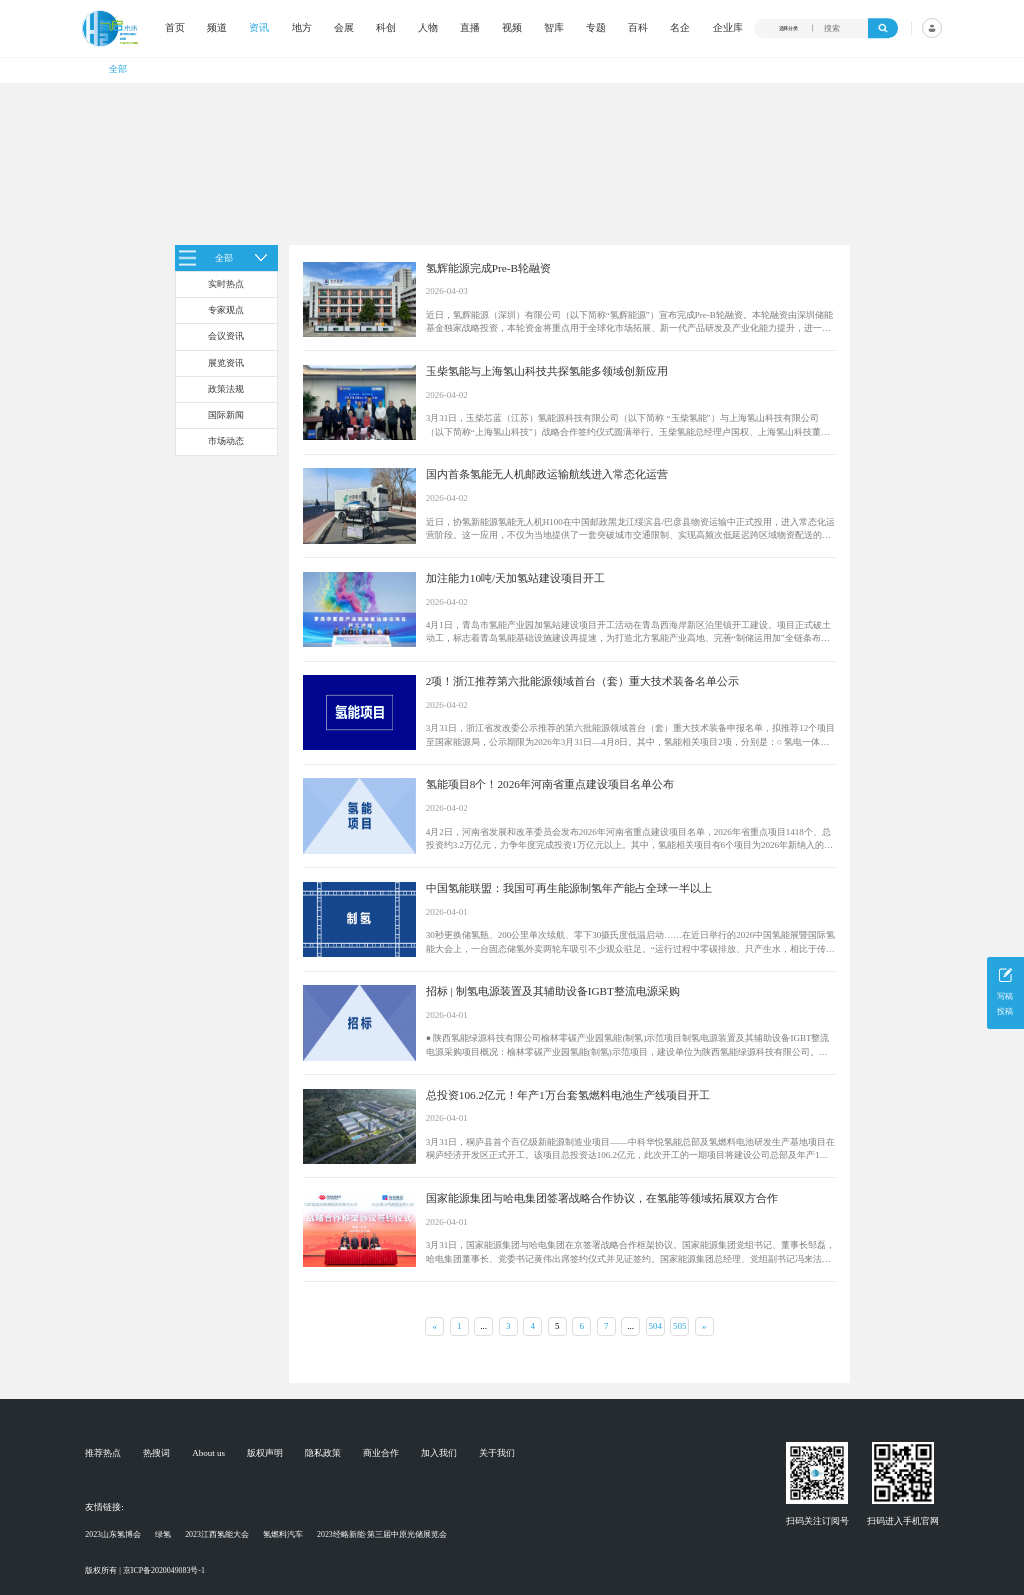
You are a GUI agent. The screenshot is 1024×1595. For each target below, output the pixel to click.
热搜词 (156, 1453)
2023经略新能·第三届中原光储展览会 (382, 1534)
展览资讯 (226, 363)
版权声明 (265, 1453)
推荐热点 (103, 1453)
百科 (638, 28)
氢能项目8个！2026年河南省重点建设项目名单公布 (550, 784)
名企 (680, 28)
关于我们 (497, 1453)
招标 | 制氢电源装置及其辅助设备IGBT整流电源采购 (553, 991)
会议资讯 (226, 336)
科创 (386, 28)
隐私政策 (323, 1453)
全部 (118, 69)
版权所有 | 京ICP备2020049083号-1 (145, 1570)
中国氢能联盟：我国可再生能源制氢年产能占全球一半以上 (569, 888)
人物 (428, 28)
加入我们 (439, 1453)
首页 (175, 28)
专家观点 (226, 310)
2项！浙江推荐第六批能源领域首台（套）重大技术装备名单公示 (583, 681)
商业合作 (381, 1453)
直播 (470, 28)
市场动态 (226, 441)
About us (208, 1453)
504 (655, 1326)
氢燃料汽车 (283, 1534)
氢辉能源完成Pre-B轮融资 (488, 268)
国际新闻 (226, 415)
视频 (512, 28)
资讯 (259, 28)
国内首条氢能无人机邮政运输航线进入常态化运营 (547, 474)
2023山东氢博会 (113, 1534)
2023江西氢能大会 (217, 1534)
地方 (302, 28)
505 (680, 1326)
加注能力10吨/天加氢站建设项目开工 (515, 578)
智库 (554, 28)
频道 (217, 28)
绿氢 (163, 1534)
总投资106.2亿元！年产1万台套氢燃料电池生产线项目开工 (568, 1095)
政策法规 (226, 389)
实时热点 (226, 284)
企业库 (728, 28)
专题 (596, 28)
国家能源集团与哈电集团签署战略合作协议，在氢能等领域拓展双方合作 (602, 1198)
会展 (344, 28)
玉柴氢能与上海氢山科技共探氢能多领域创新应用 (547, 371)
